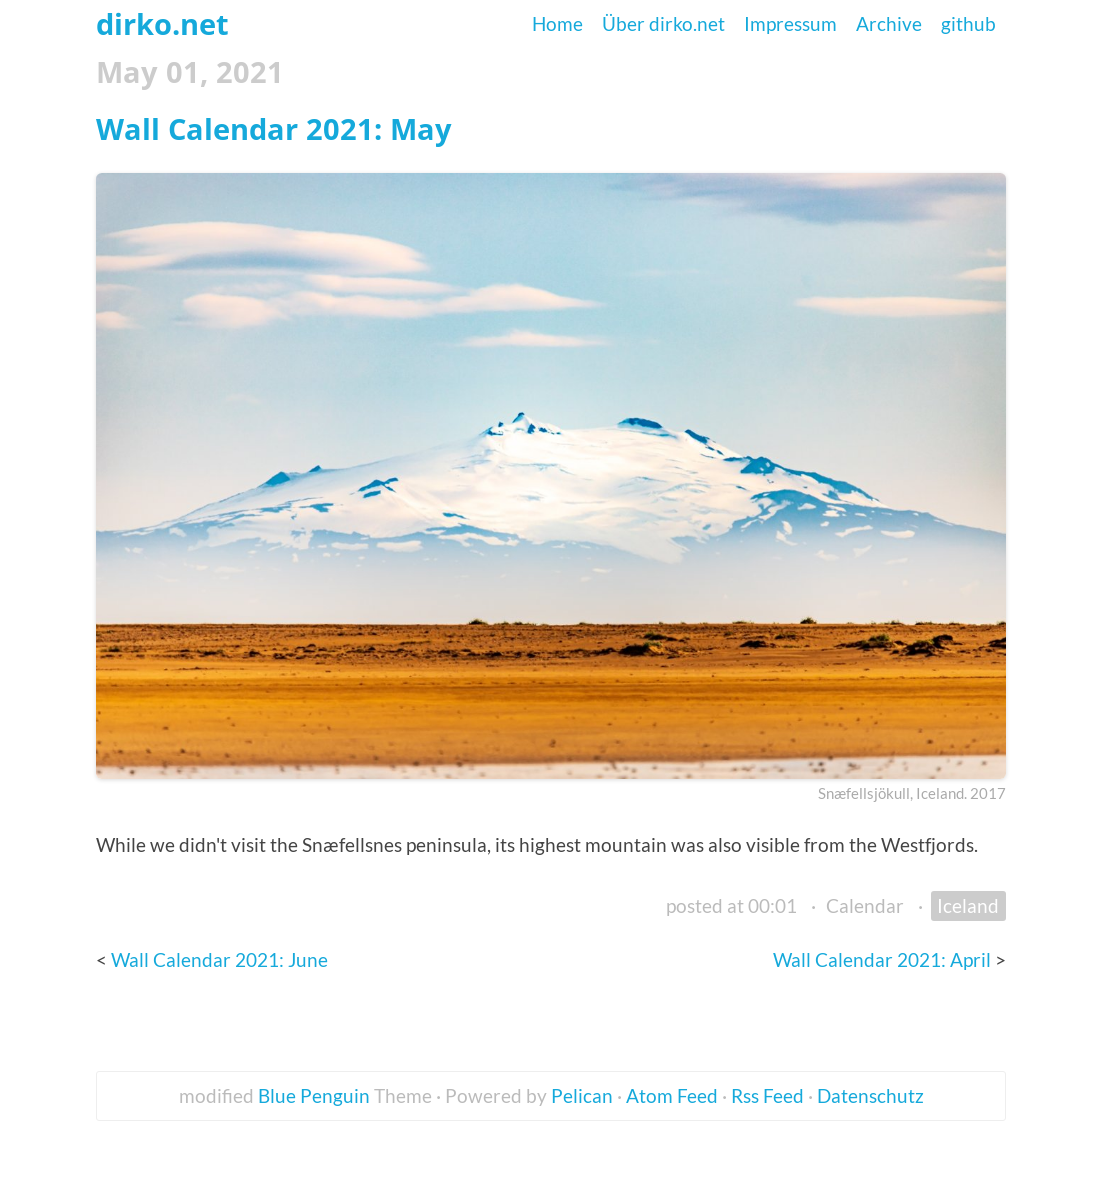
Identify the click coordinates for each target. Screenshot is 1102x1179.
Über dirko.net (663, 23)
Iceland (968, 905)
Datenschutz (870, 1095)
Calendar (865, 905)
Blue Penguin (314, 1095)
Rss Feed (767, 1095)
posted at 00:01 (731, 905)
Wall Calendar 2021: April (884, 959)
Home (557, 23)
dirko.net (162, 23)
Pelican (582, 1095)
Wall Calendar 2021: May (274, 128)
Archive (889, 23)
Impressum (790, 23)
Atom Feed (672, 1095)
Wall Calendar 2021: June (219, 959)
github (968, 23)
